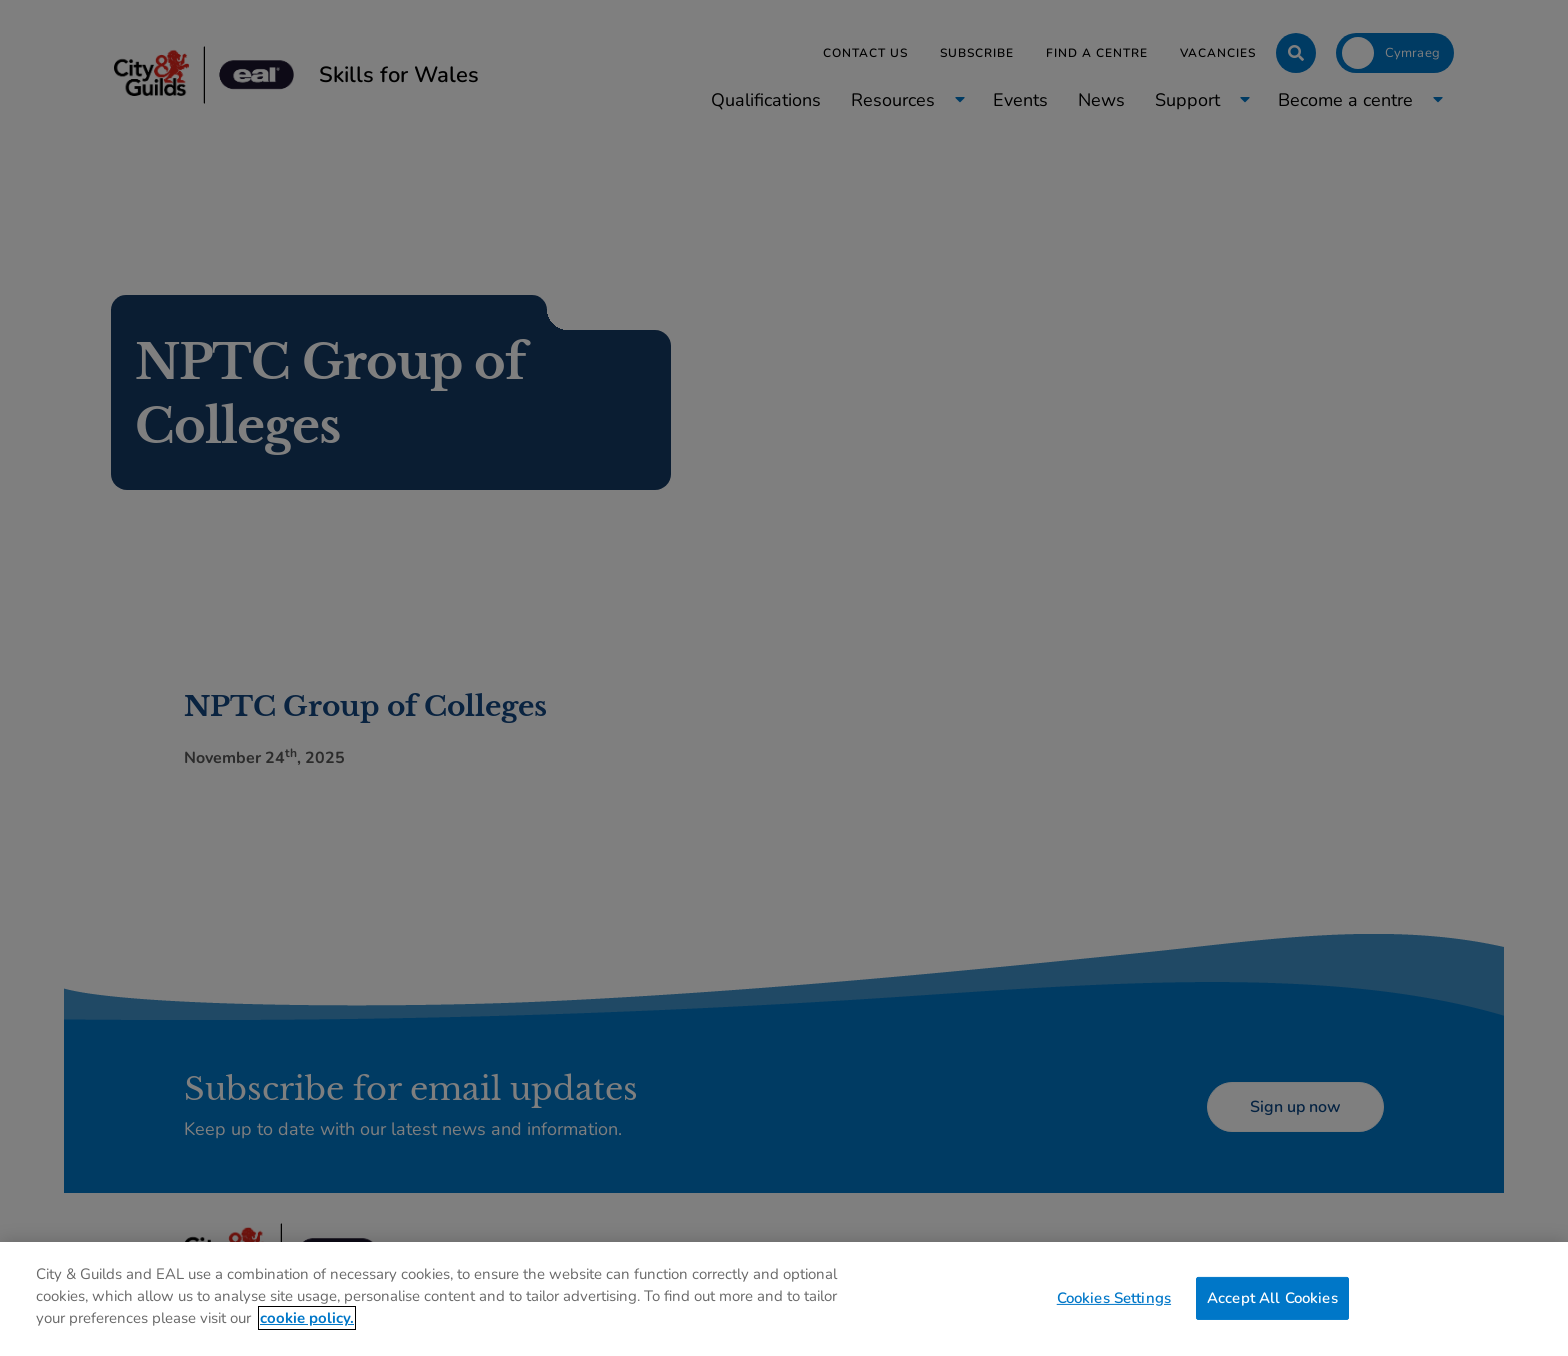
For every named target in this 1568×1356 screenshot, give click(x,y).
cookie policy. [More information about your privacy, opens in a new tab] (307, 1318)
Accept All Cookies (1272, 1297)
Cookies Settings (1114, 1297)
